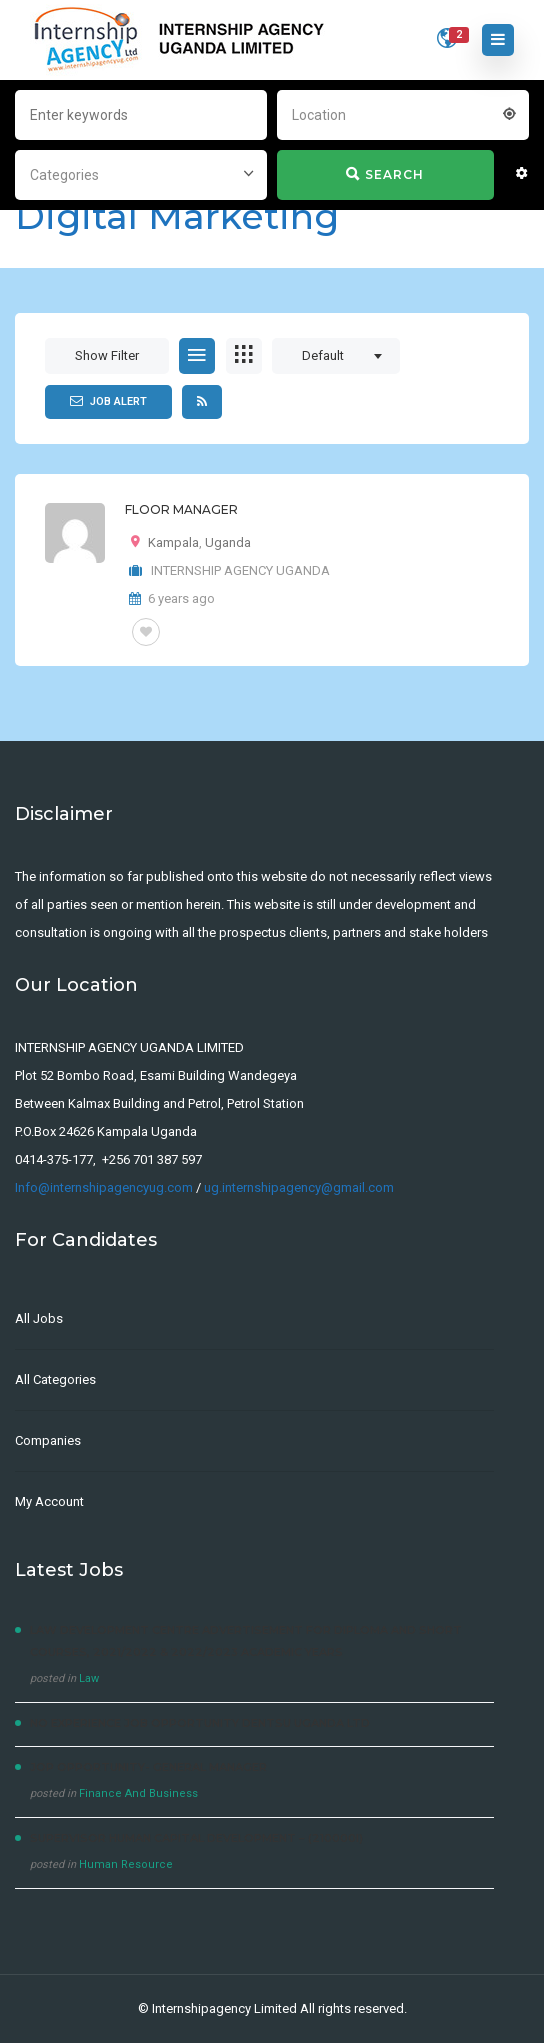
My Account (49, 1501)
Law (89, 1678)
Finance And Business (138, 1793)
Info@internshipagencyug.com (104, 1187)
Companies (48, 1440)
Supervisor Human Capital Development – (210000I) (196, 1838)
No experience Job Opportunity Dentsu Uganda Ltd (200, 1723)
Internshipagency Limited (224, 2008)
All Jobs (39, 1318)
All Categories (55, 1379)
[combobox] (403, 113)
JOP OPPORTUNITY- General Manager (148, 1767)
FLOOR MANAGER (181, 509)
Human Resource (126, 1864)
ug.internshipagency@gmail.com (299, 1187)
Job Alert (108, 401)
